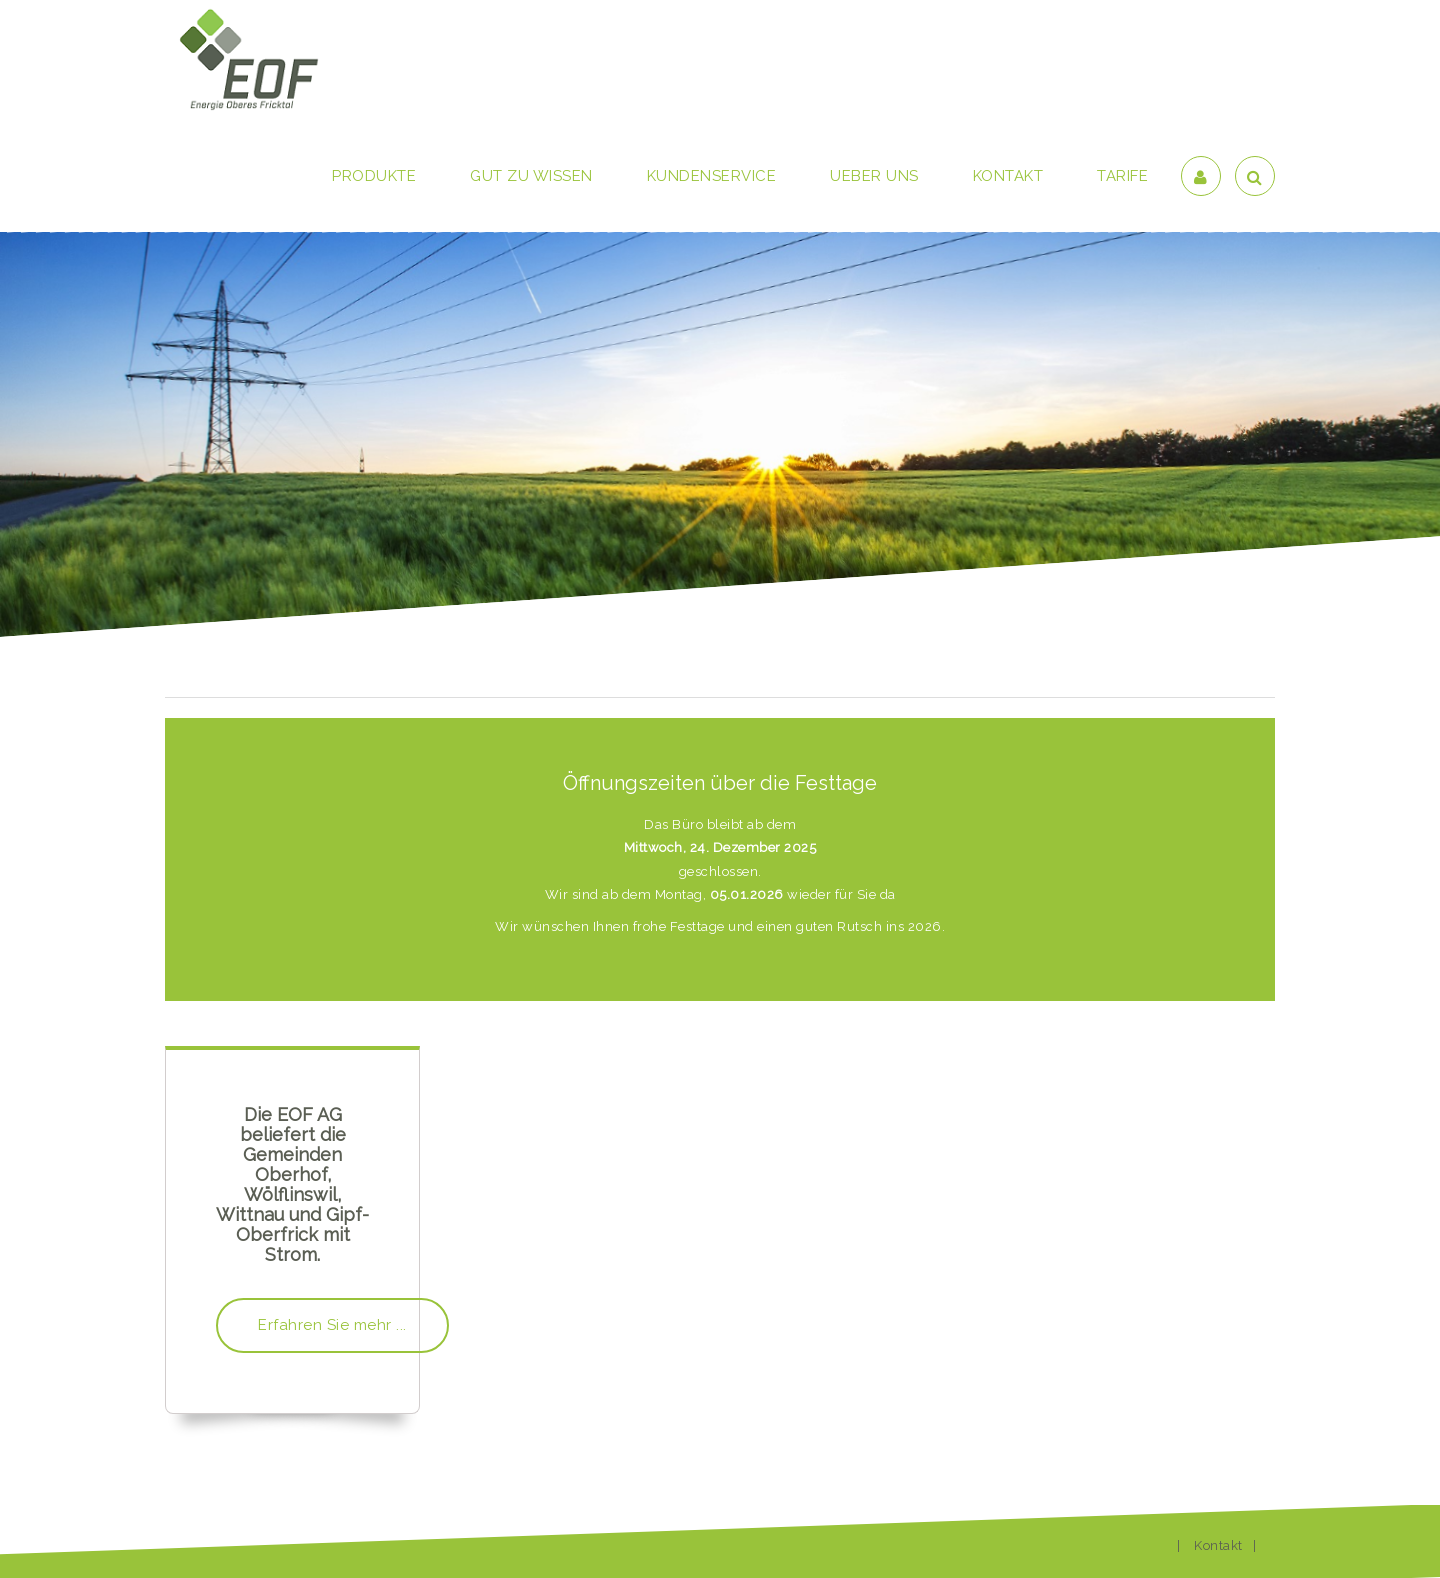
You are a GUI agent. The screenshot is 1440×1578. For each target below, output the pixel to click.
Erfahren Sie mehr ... (332, 1325)
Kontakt (1218, 1545)
